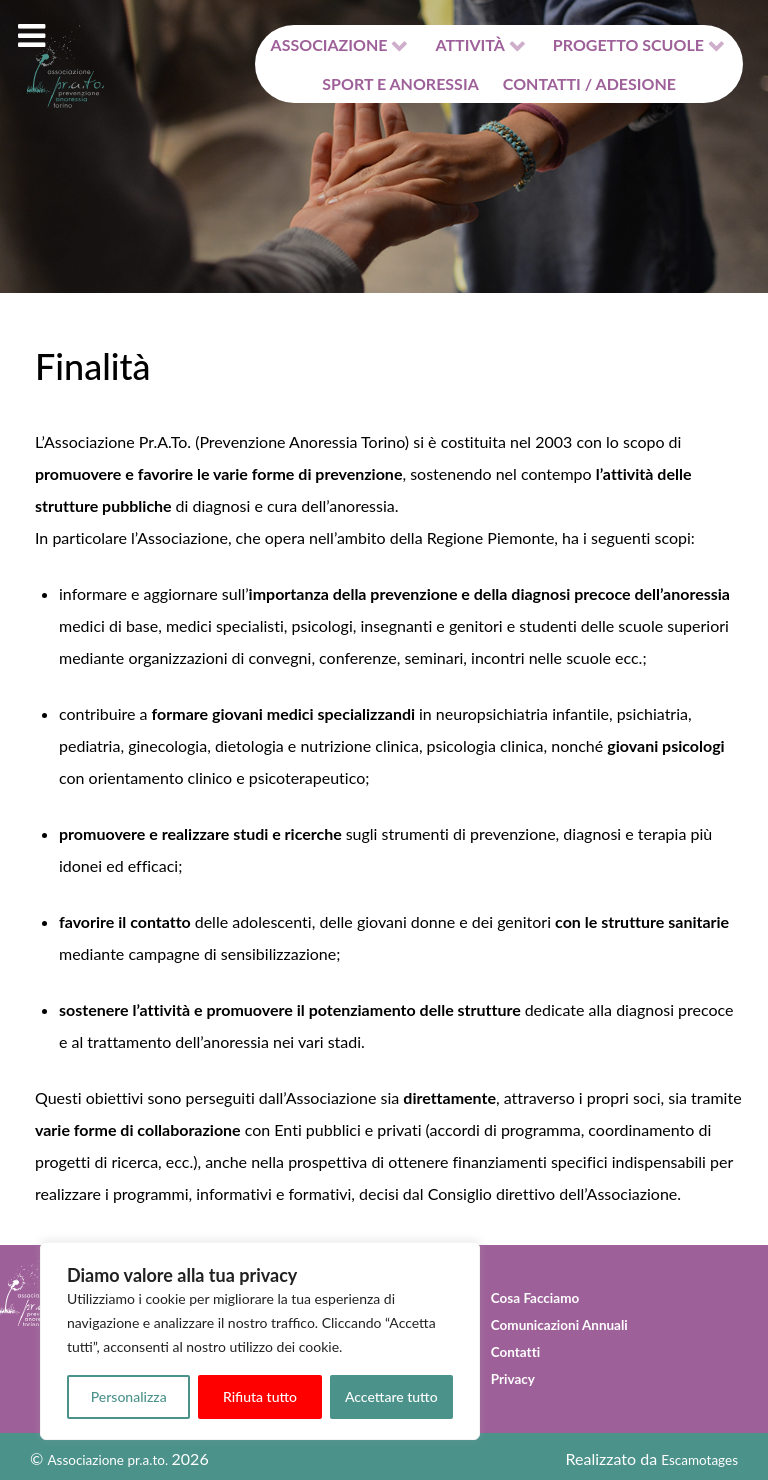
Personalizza (129, 1396)
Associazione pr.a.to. (106, 1454)
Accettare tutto (391, 1396)
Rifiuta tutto (260, 1396)
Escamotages (701, 1454)
